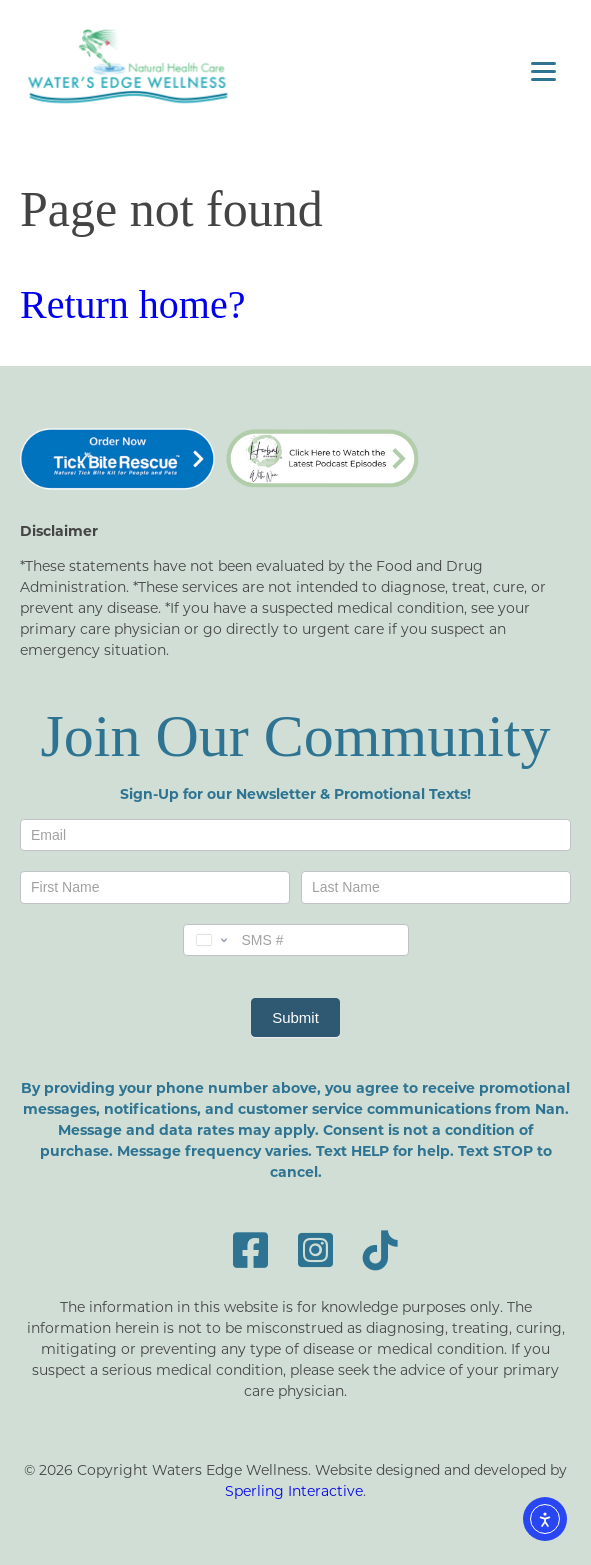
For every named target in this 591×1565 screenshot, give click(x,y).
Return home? (133, 304)
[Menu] (543, 70)
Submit (295, 1017)
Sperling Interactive (294, 1490)
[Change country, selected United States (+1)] (210, 940)
